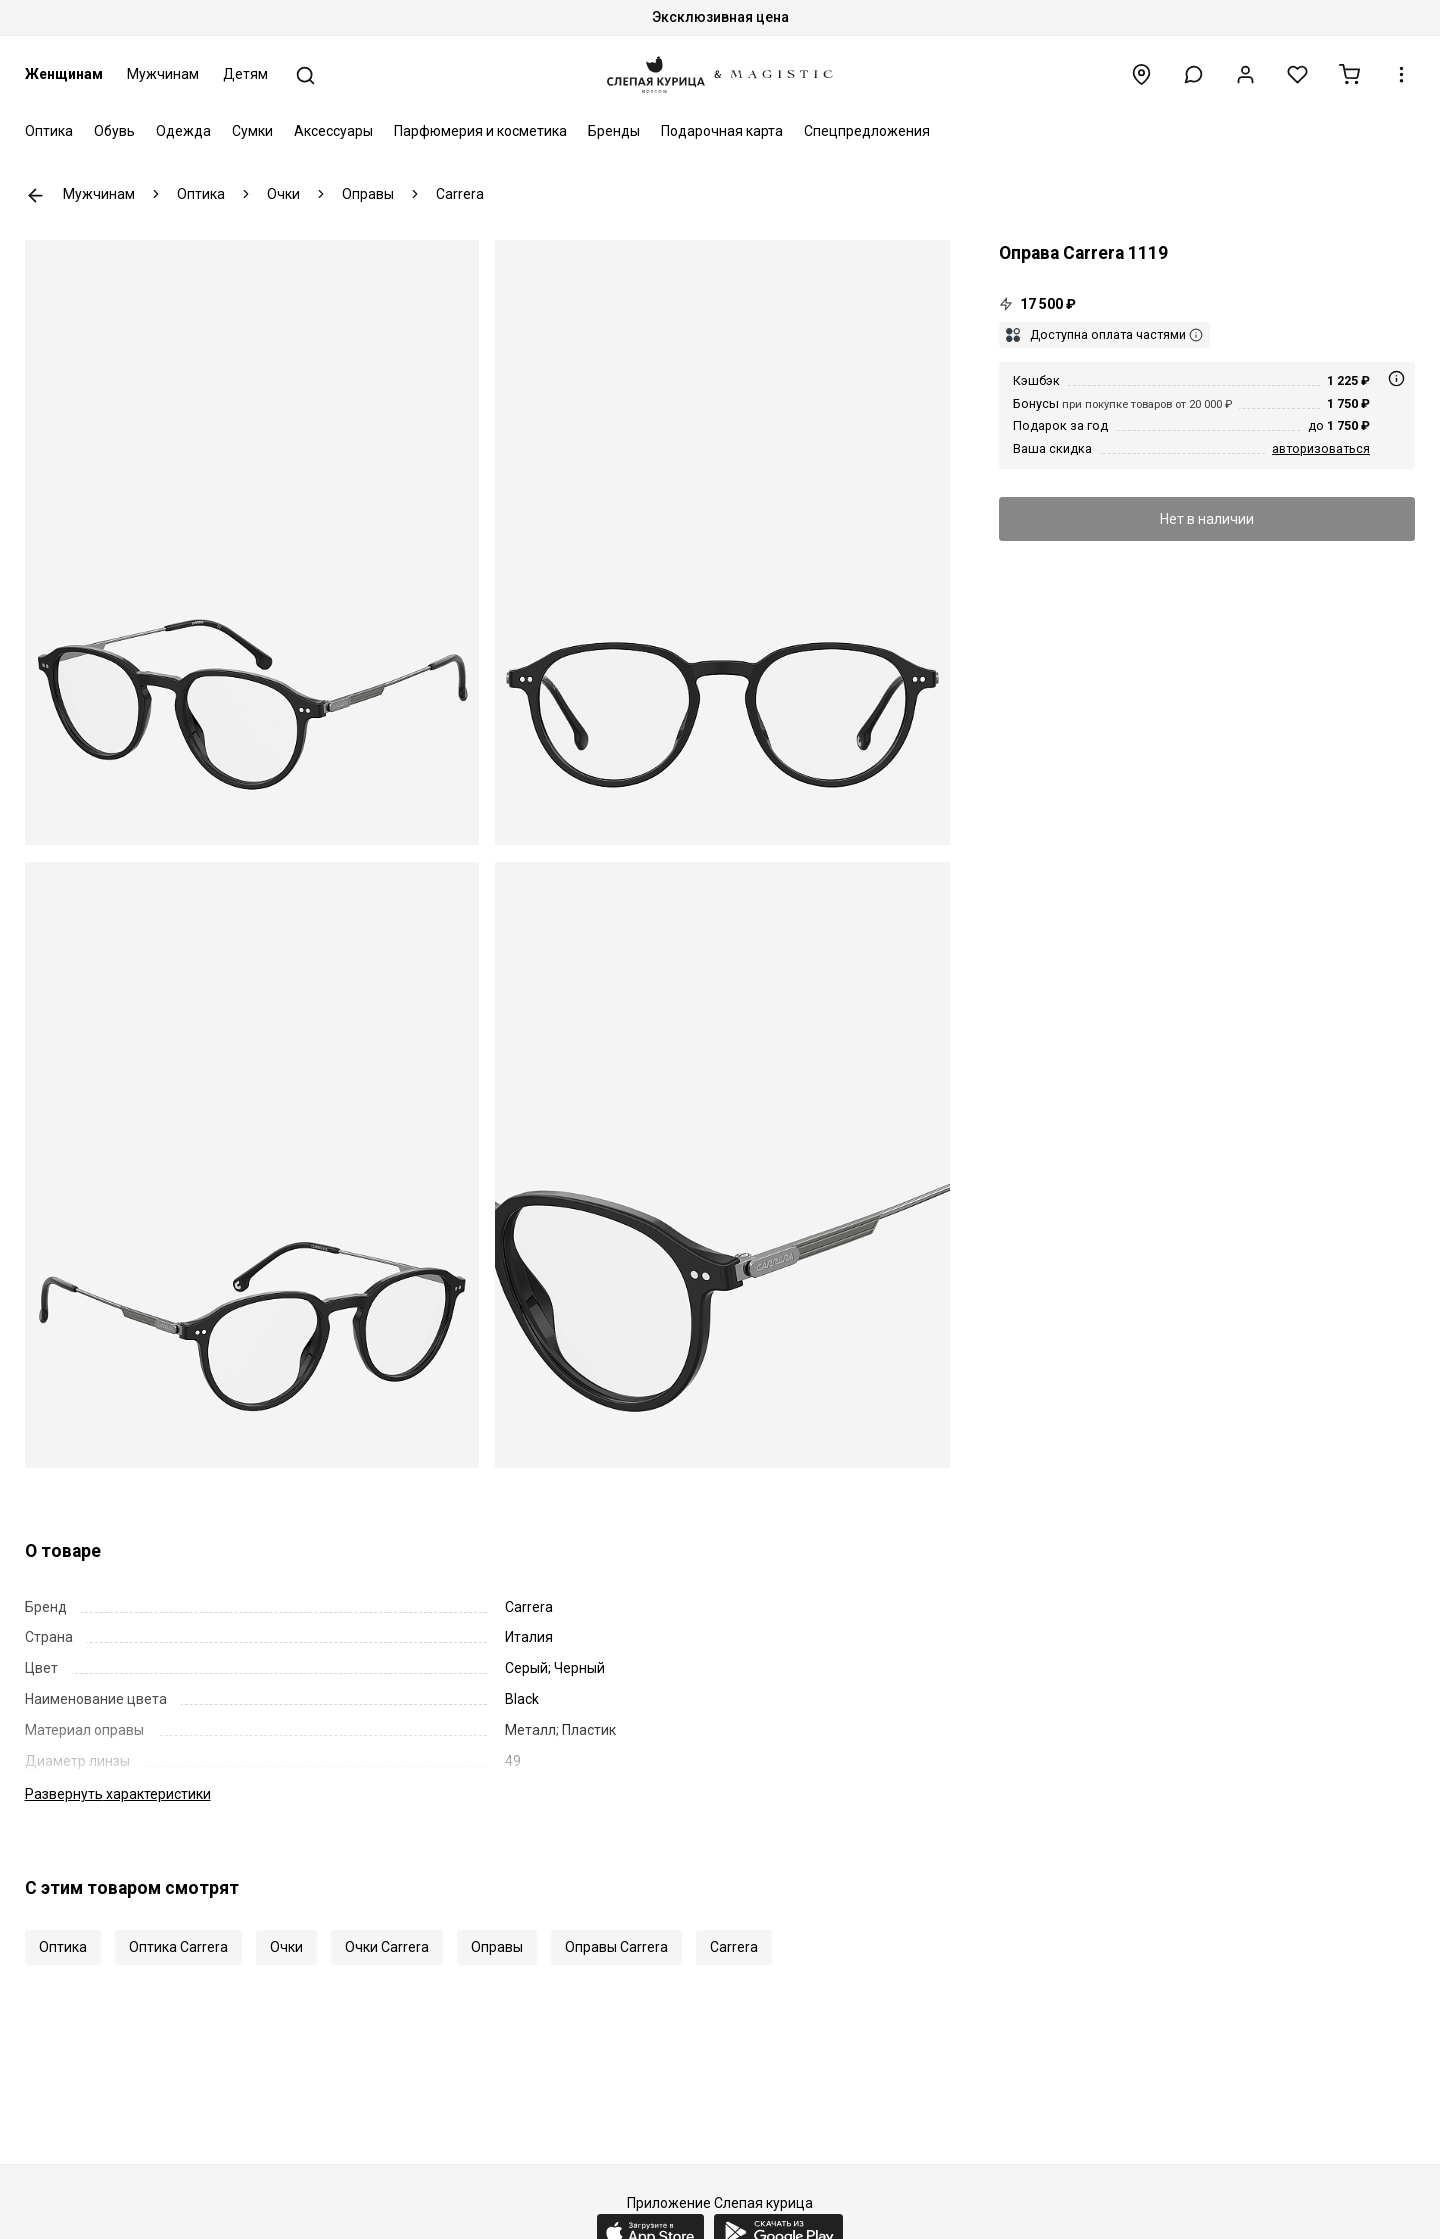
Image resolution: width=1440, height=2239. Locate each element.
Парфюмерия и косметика (480, 131)
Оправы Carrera (616, 1947)
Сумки (252, 131)
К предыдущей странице (35, 195)
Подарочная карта (722, 131)
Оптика (49, 131)
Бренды (614, 131)
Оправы (497, 1947)
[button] (1193, 74)
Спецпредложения (867, 131)
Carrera (734, 1947)
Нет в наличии (1207, 519)
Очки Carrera (387, 1947)
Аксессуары (333, 131)
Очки (286, 1947)
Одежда (183, 131)
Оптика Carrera (178, 1947)
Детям (245, 74)
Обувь (114, 131)
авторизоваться (1321, 448)
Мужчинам (163, 74)
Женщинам (64, 74)
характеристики (118, 1794)
